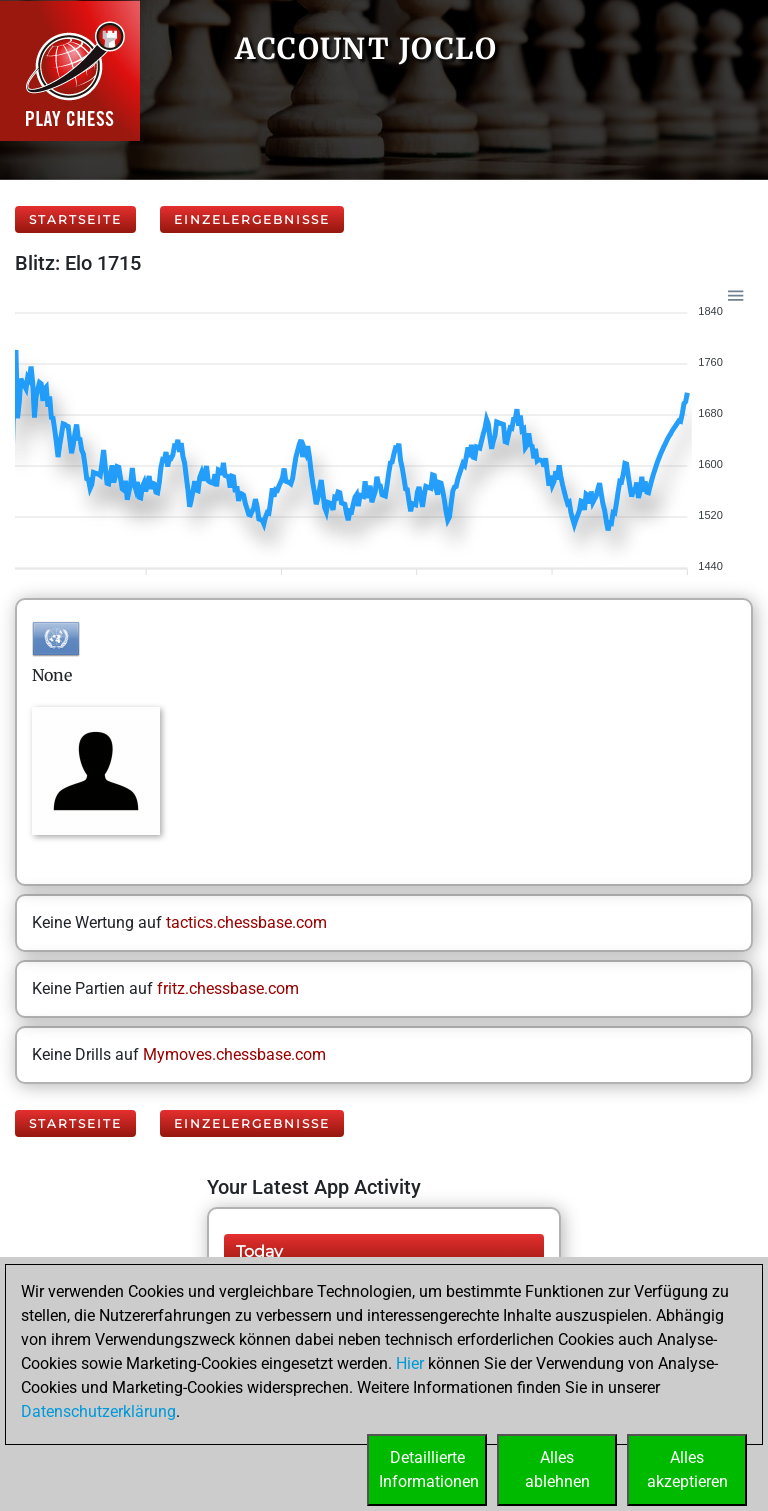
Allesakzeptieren (687, 1469)
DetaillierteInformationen (429, 1469)
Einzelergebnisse (252, 219)
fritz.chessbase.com (228, 988)
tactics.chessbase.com (246, 922)
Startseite (75, 219)
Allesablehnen (557, 1469)
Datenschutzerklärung (98, 1411)
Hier (410, 1363)
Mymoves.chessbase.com (234, 1054)
